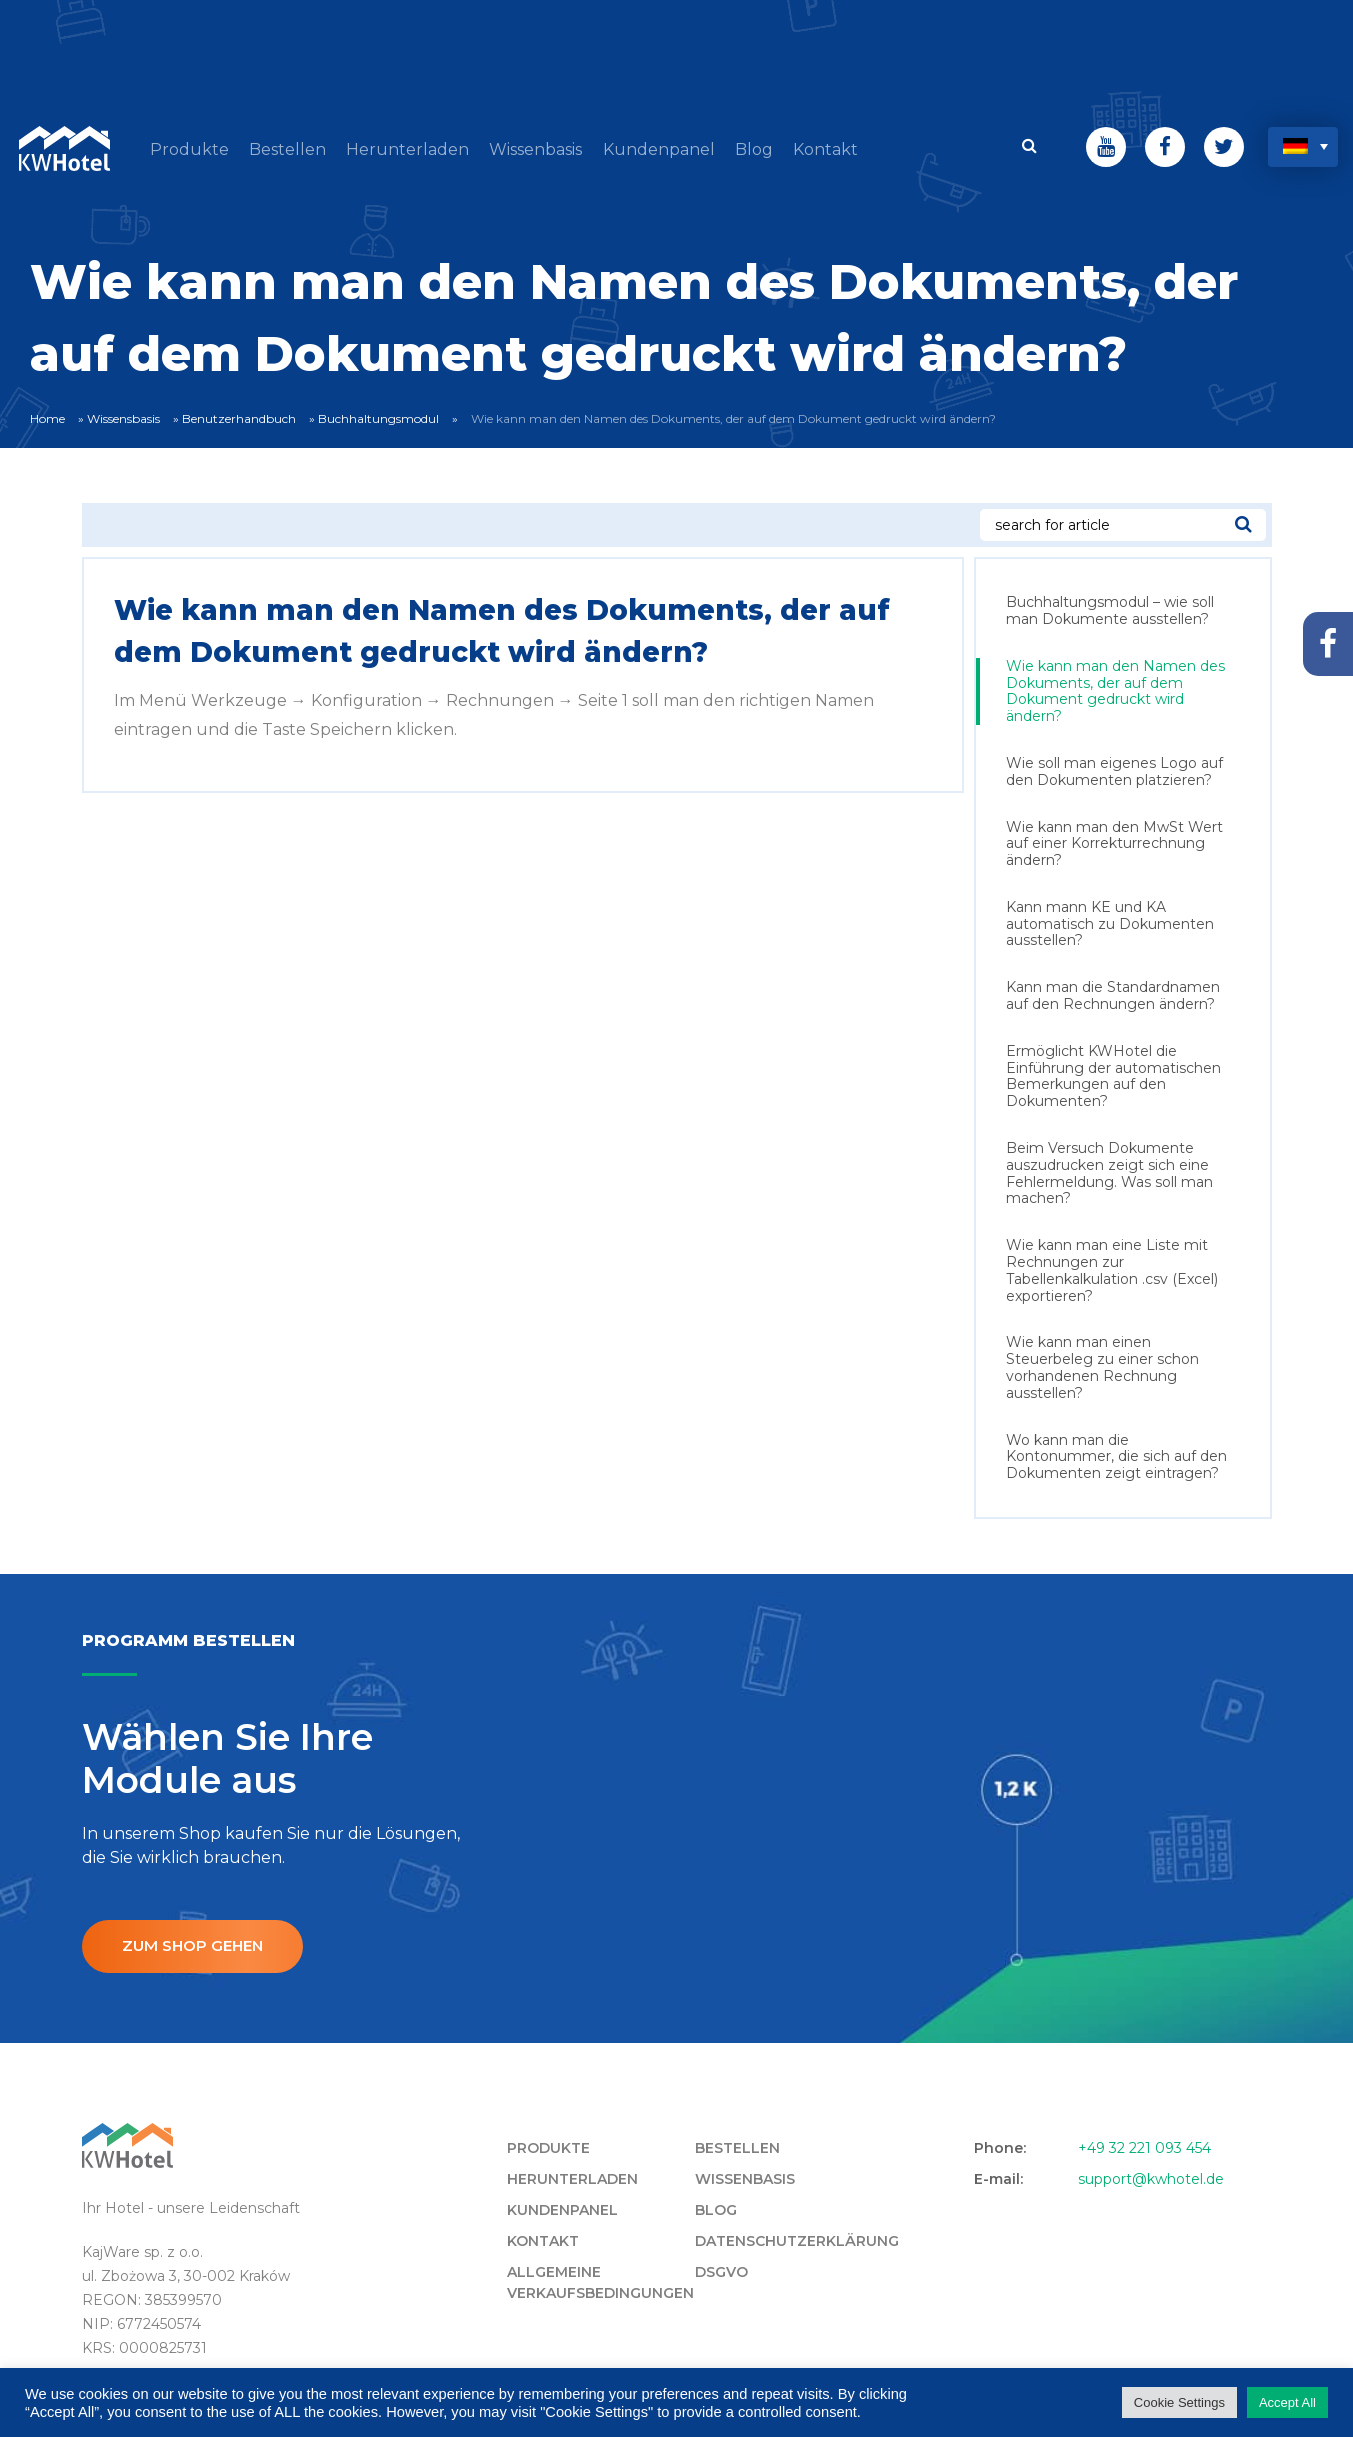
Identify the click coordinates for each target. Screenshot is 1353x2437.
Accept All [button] (1287, 2402)
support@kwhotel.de (1151, 2175)
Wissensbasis (123, 413)
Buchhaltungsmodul (378, 413)
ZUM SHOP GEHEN (198, 1941)
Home (47, 413)
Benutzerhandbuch (239, 413)
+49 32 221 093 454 (1144, 2144)
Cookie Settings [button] (1179, 2402)
